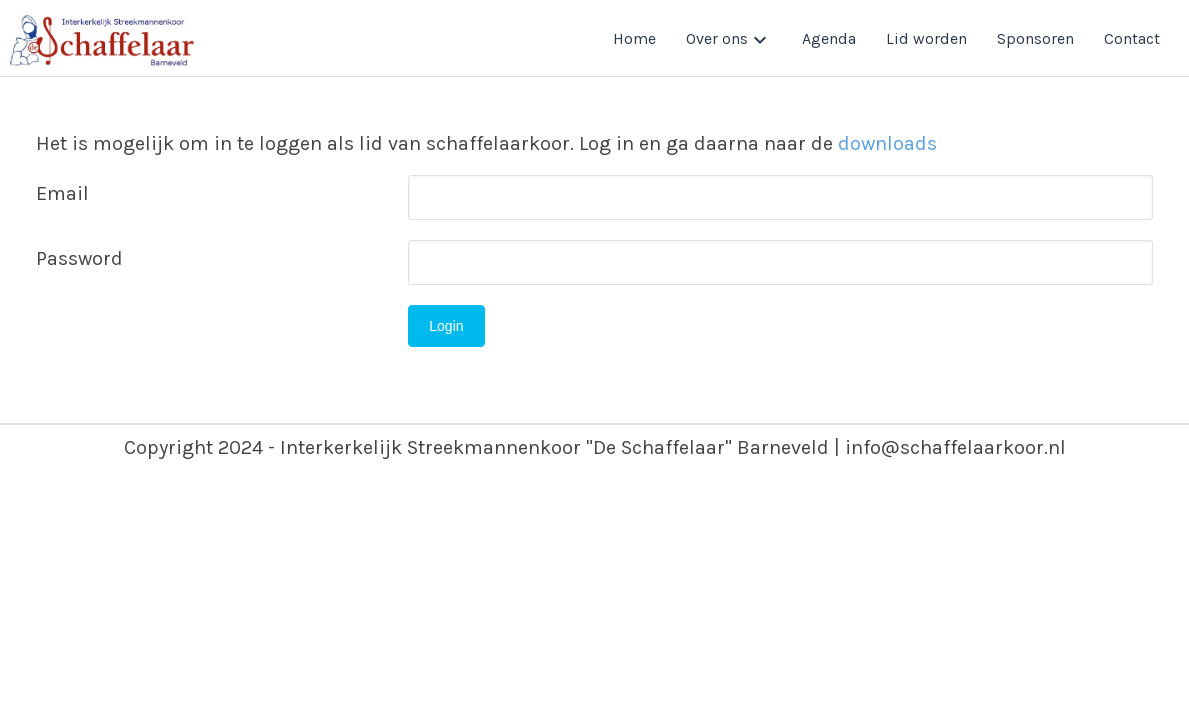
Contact (1132, 38)
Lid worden (926, 38)
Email (62, 193)
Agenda (829, 38)
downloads (887, 143)
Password (79, 258)
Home (634, 38)
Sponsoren (1035, 38)
